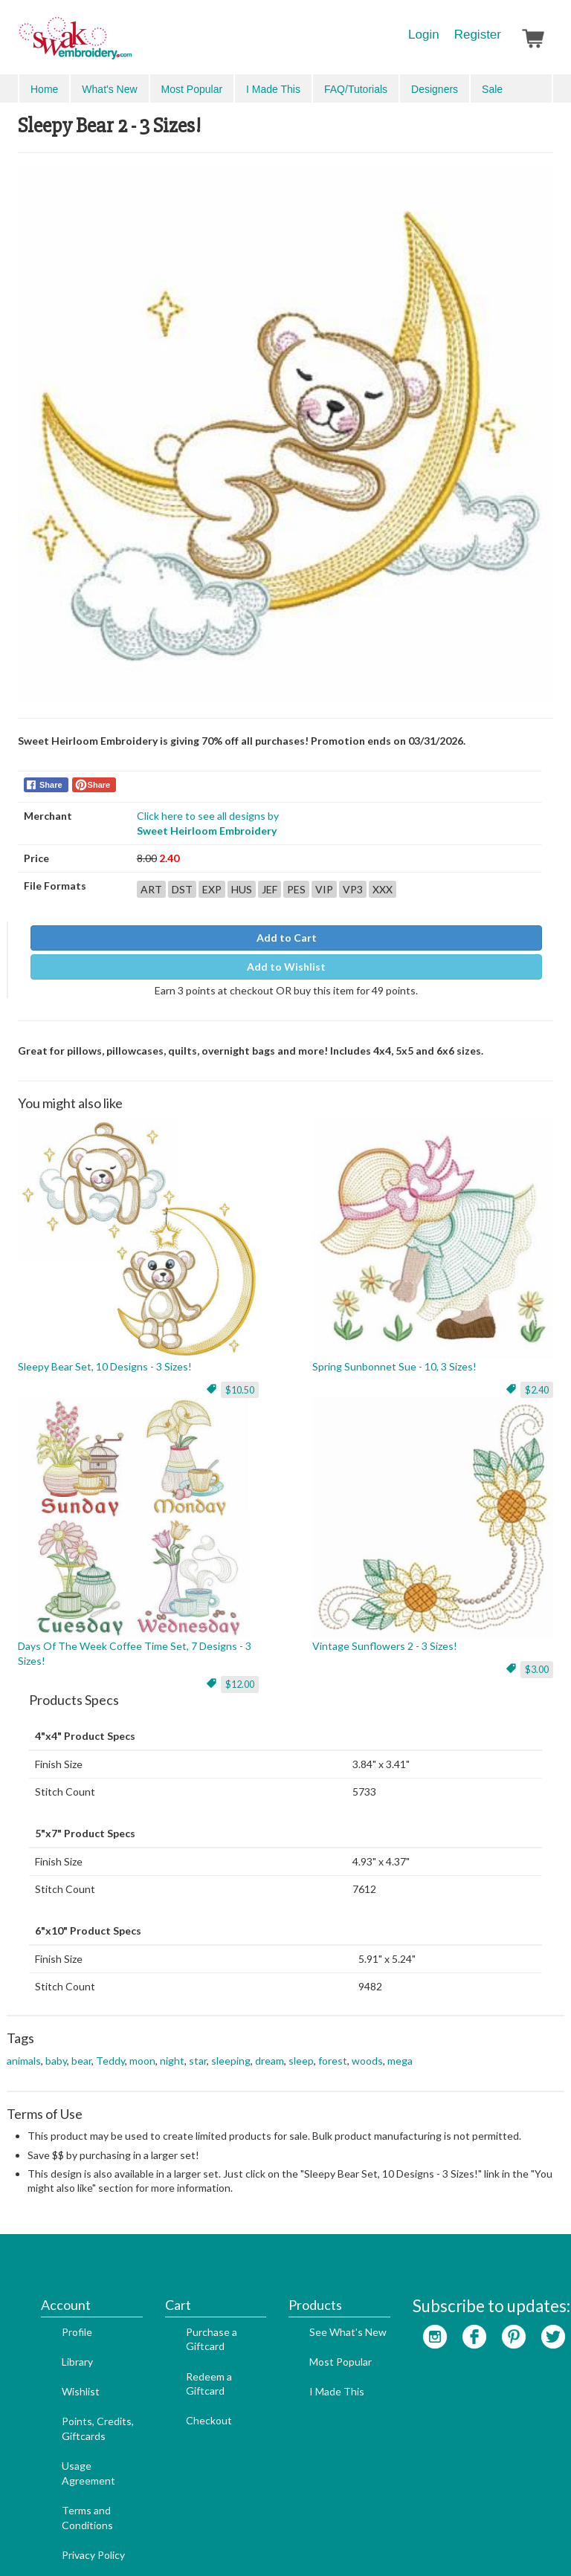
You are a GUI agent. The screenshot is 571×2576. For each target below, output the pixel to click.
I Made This (314, 2314)
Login (423, 34)
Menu (41, 87)
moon (142, 2050)
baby (56, 2050)
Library (55, 2284)
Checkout (187, 2343)
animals (24, 2050)
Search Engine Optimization (271, 2540)
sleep (301, 2050)
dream (269, 2050)
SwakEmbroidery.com (129, 44)
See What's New (325, 2254)
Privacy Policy (71, 2477)
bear (81, 2050)
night (172, 2050)
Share (50, 775)
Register (477, 34)
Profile (54, 2254)
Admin (358, 2540)
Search (468, 88)
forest (332, 2050)
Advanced (520, 88)
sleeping (231, 2050)
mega (400, 2050)
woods (367, 2050)
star (198, 2050)
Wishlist (58, 2314)
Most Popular (318, 2284)
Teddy (110, 2050)
